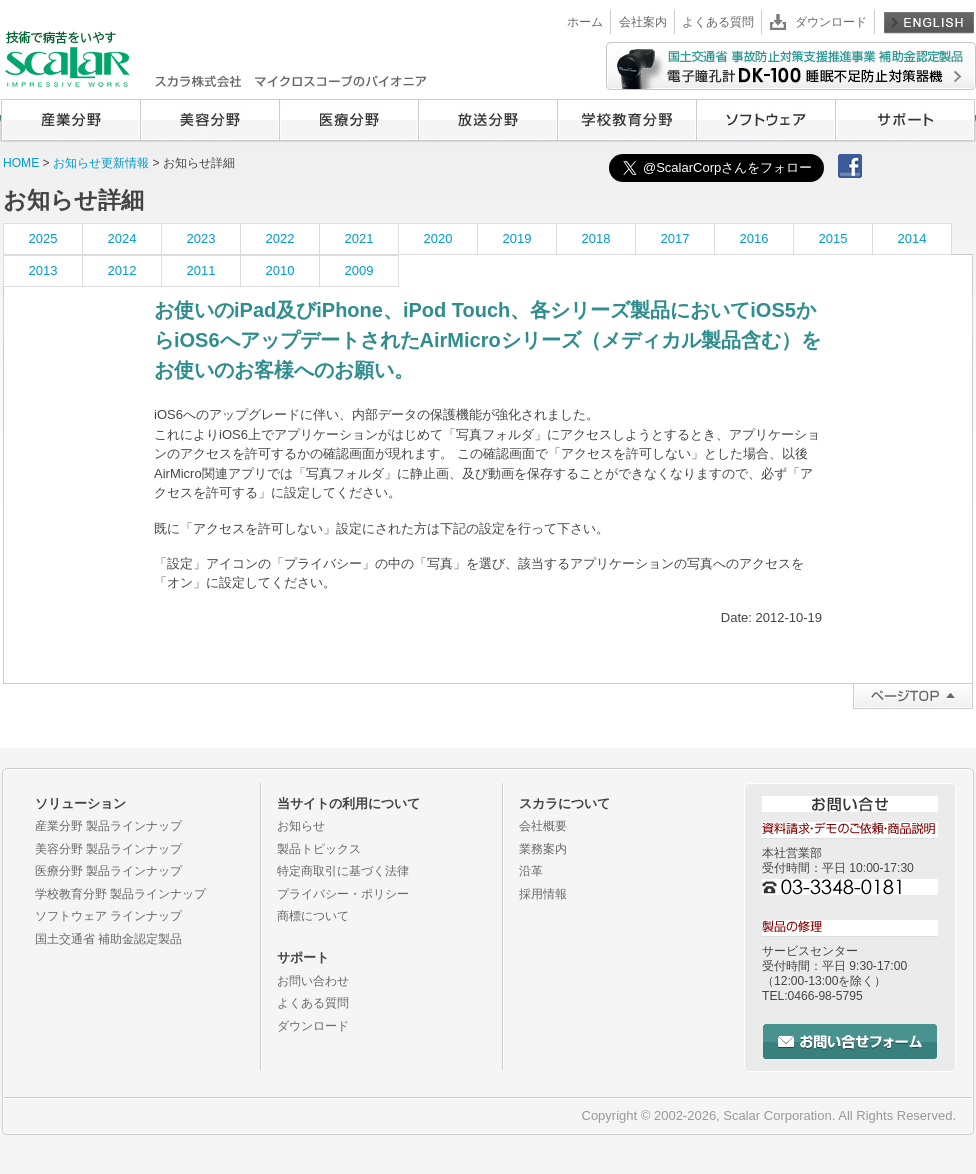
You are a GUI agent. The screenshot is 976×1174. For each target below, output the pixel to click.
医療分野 (348, 120)
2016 (754, 238)
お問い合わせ (313, 981)
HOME (21, 163)
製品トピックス (319, 849)
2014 (912, 238)
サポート (905, 120)
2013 (43, 270)
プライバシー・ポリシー (343, 894)
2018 (596, 238)
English (929, 22)
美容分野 (209, 120)
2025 (43, 238)
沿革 (531, 871)
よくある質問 (718, 22)
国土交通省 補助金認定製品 (108, 939)
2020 (438, 238)
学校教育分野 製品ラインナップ (120, 894)
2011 (201, 270)
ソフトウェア (765, 120)
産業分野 (70, 120)
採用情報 (543, 894)
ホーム (585, 22)
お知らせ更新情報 (102, 163)
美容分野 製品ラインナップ (108, 849)
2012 (122, 270)
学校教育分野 (626, 120)
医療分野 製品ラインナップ (108, 871)
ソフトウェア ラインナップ (108, 916)
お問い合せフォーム (850, 1041)
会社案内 (643, 22)
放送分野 (487, 120)
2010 (280, 270)
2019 (517, 238)
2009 (359, 270)
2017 (675, 238)
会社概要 (543, 826)
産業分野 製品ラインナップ (108, 826)
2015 (833, 238)
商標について (313, 916)
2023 (201, 238)
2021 (359, 238)
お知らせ (301, 826)
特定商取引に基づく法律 (343, 871)
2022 (280, 238)
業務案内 (543, 849)
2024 (122, 238)
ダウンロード (831, 22)
